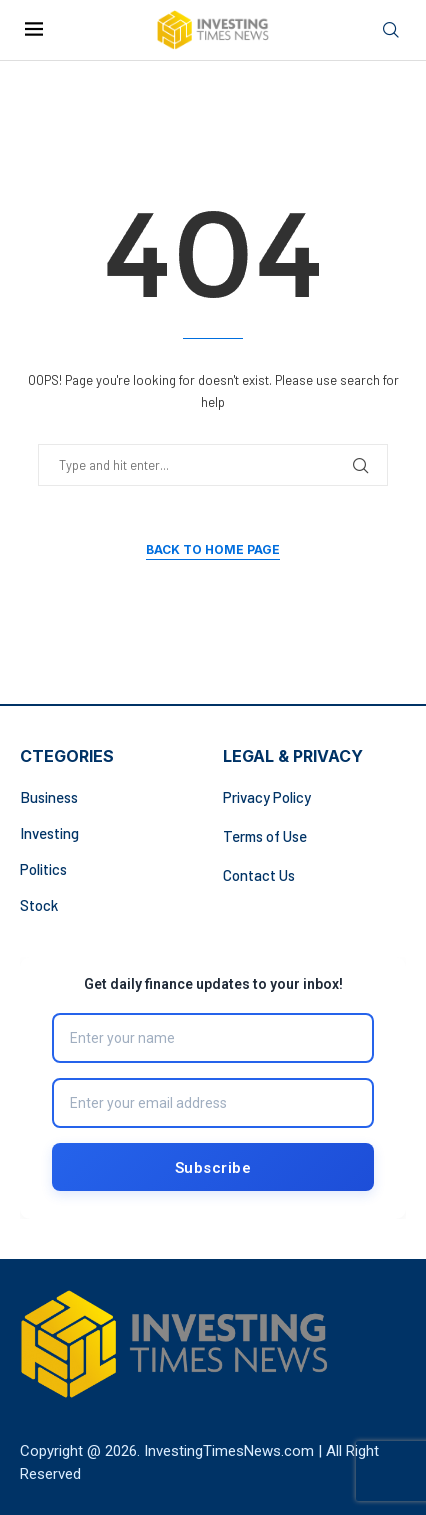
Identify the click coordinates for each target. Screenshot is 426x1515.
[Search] (391, 30)
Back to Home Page (213, 549)
